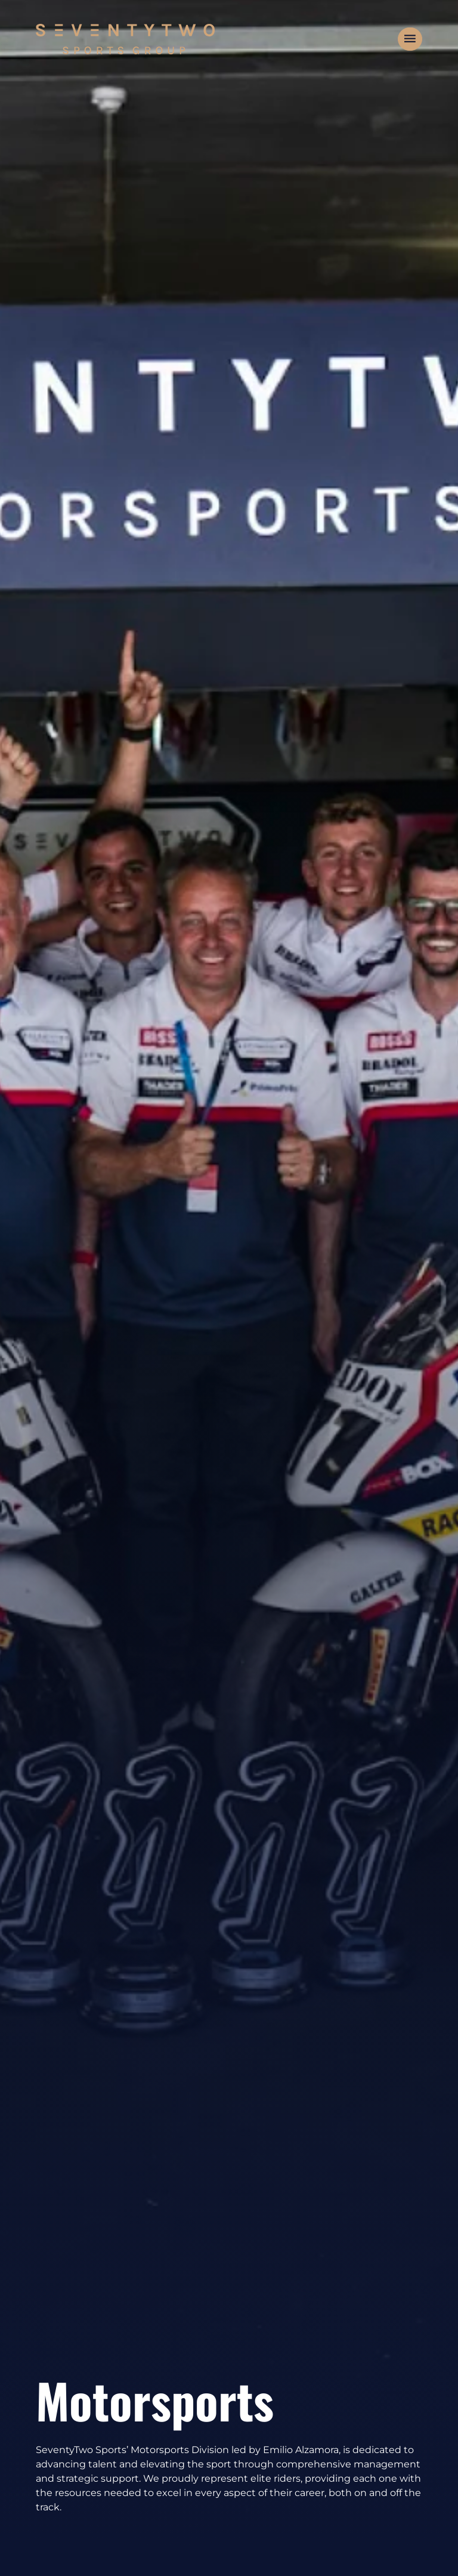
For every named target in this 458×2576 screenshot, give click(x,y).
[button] (410, 39)
